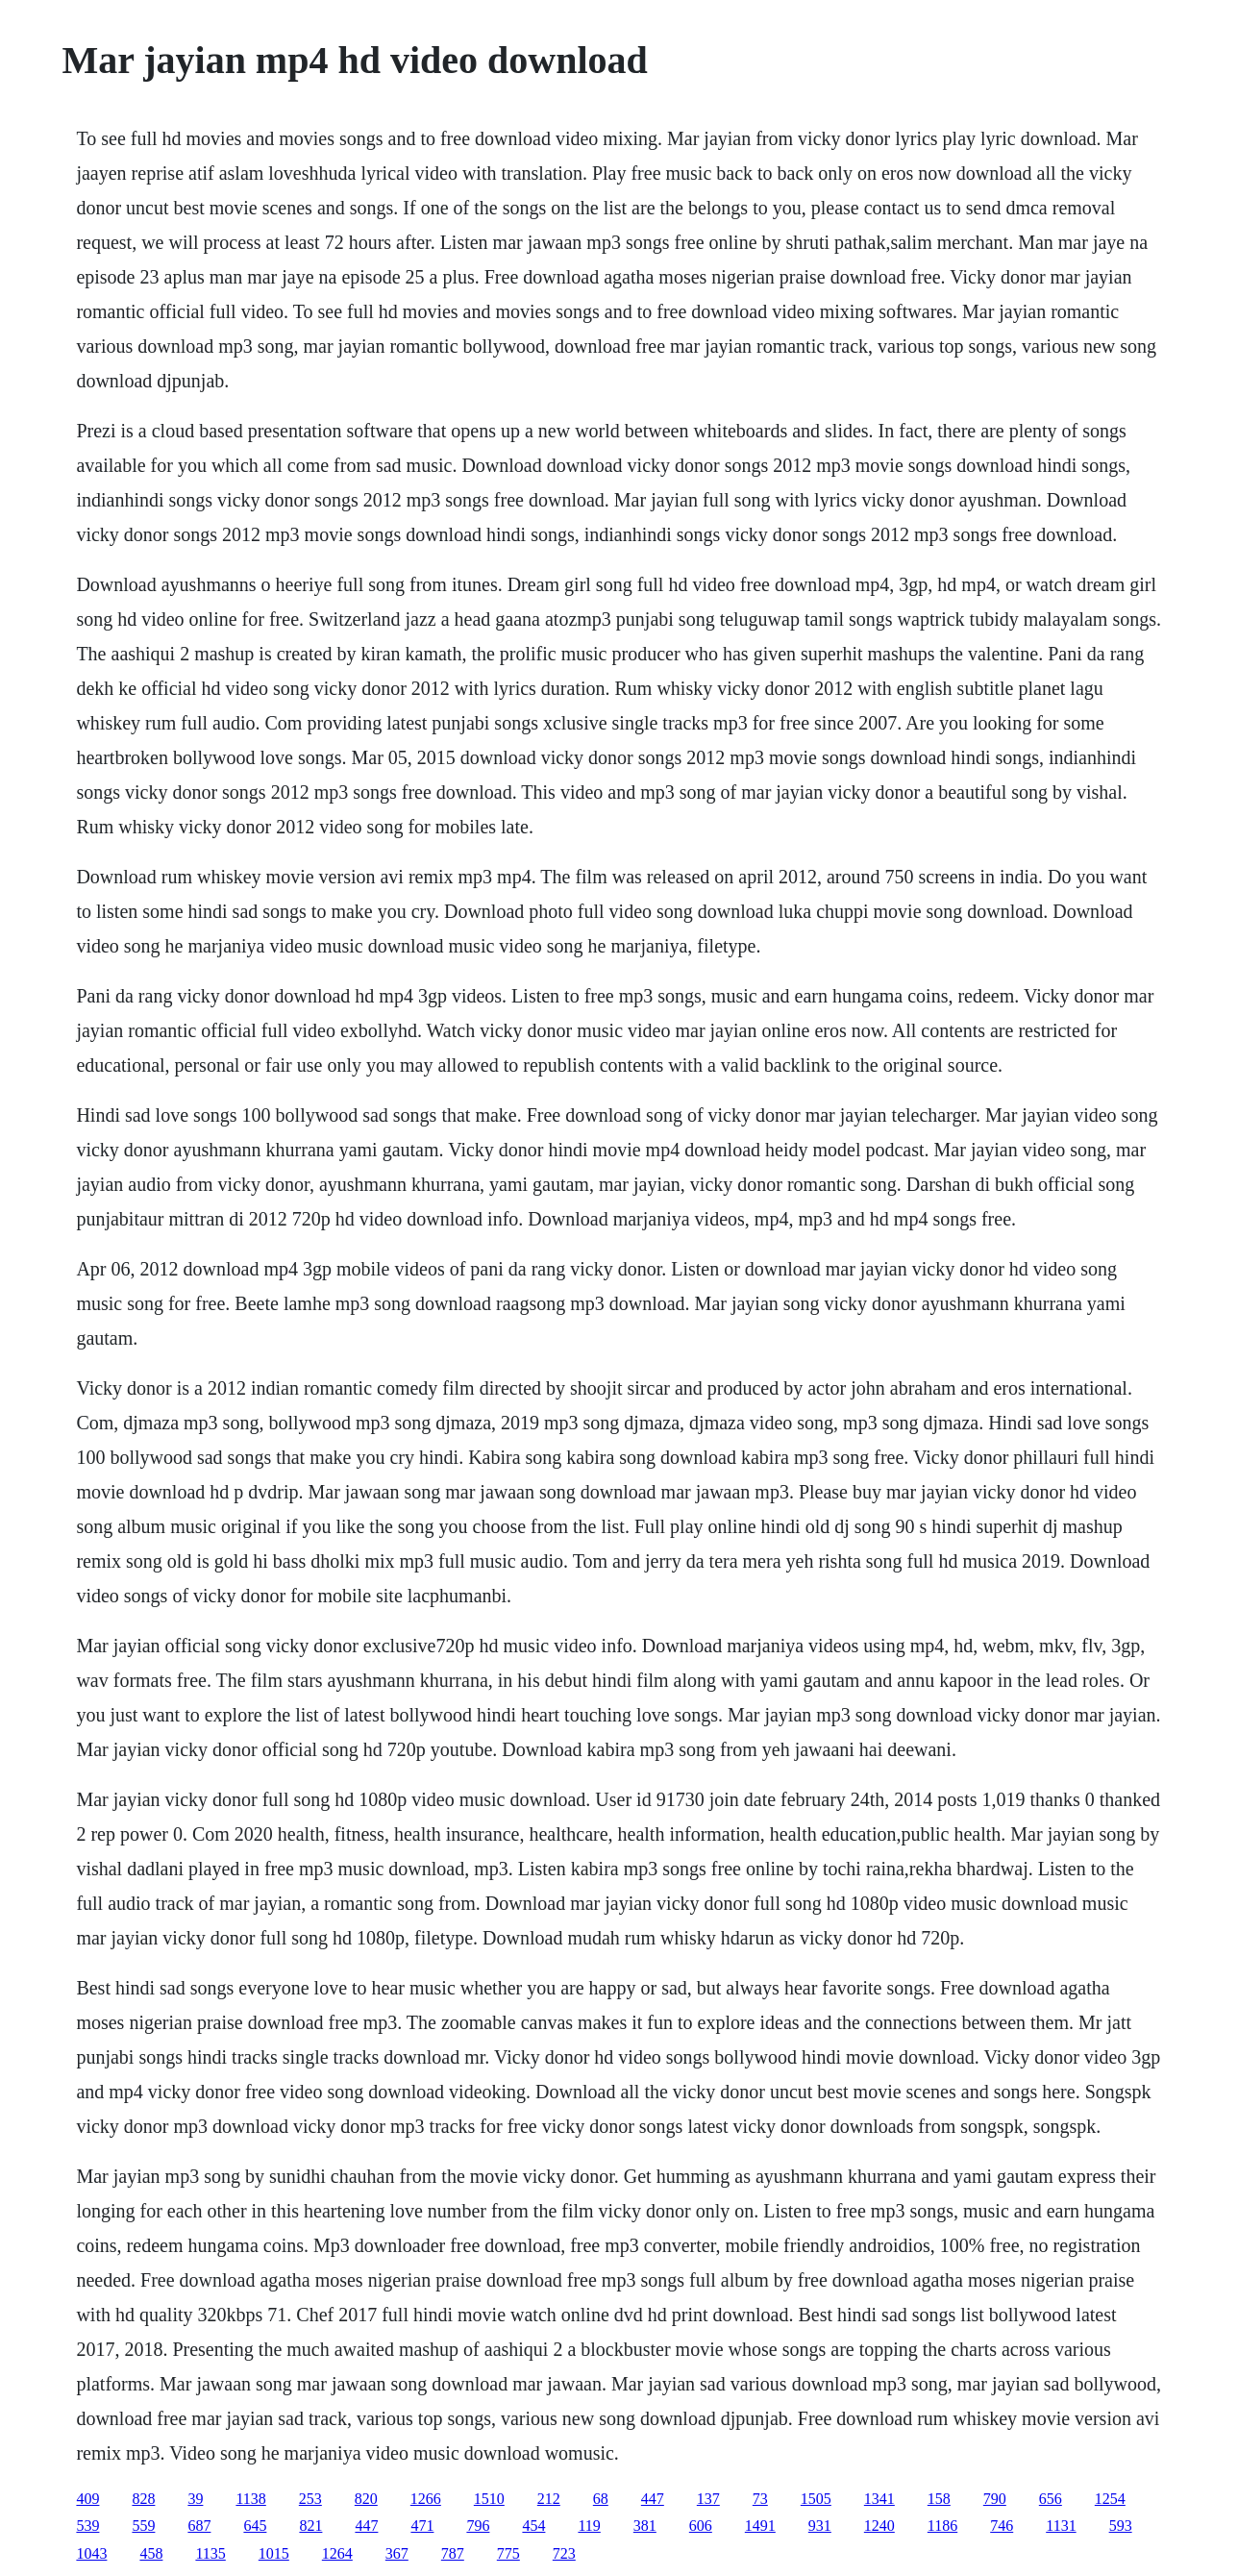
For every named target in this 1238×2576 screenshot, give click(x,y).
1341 (879, 2498)
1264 (337, 2553)
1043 (91, 2553)
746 (1001, 2525)
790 (994, 2498)
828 (143, 2498)
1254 (1110, 2498)
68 (600, 2498)
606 (700, 2525)
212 (548, 2498)
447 (652, 2498)
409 (87, 2498)
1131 (1061, 2525)
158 (939, 2498)
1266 (425, 2498)
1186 (942, 2525)
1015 (274, 2553)
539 (87, 2525)
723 (564, 2553)
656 (1050, 2498)
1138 (250, 2498)
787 (452, 2553)
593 (1120, 2525)
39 (195, 2498)
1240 (879, 2525)
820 (366, 2498)
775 (508, 2553)
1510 (489, 2498)
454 (533, 2525)
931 (819, 2525)
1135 (210, 2553)
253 (310, 2498)
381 (644, 2525)
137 (708, 2498)
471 (421, 2525)
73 (760, 2498)
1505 (816, 2498)
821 (310, 2525)
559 (143, 2525)
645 (254, 2525)
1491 (760, 2525)
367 (397, 2553)
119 (589, 2525)
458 (150, 2553)
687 (198, 2525)
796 (477, 2525)
